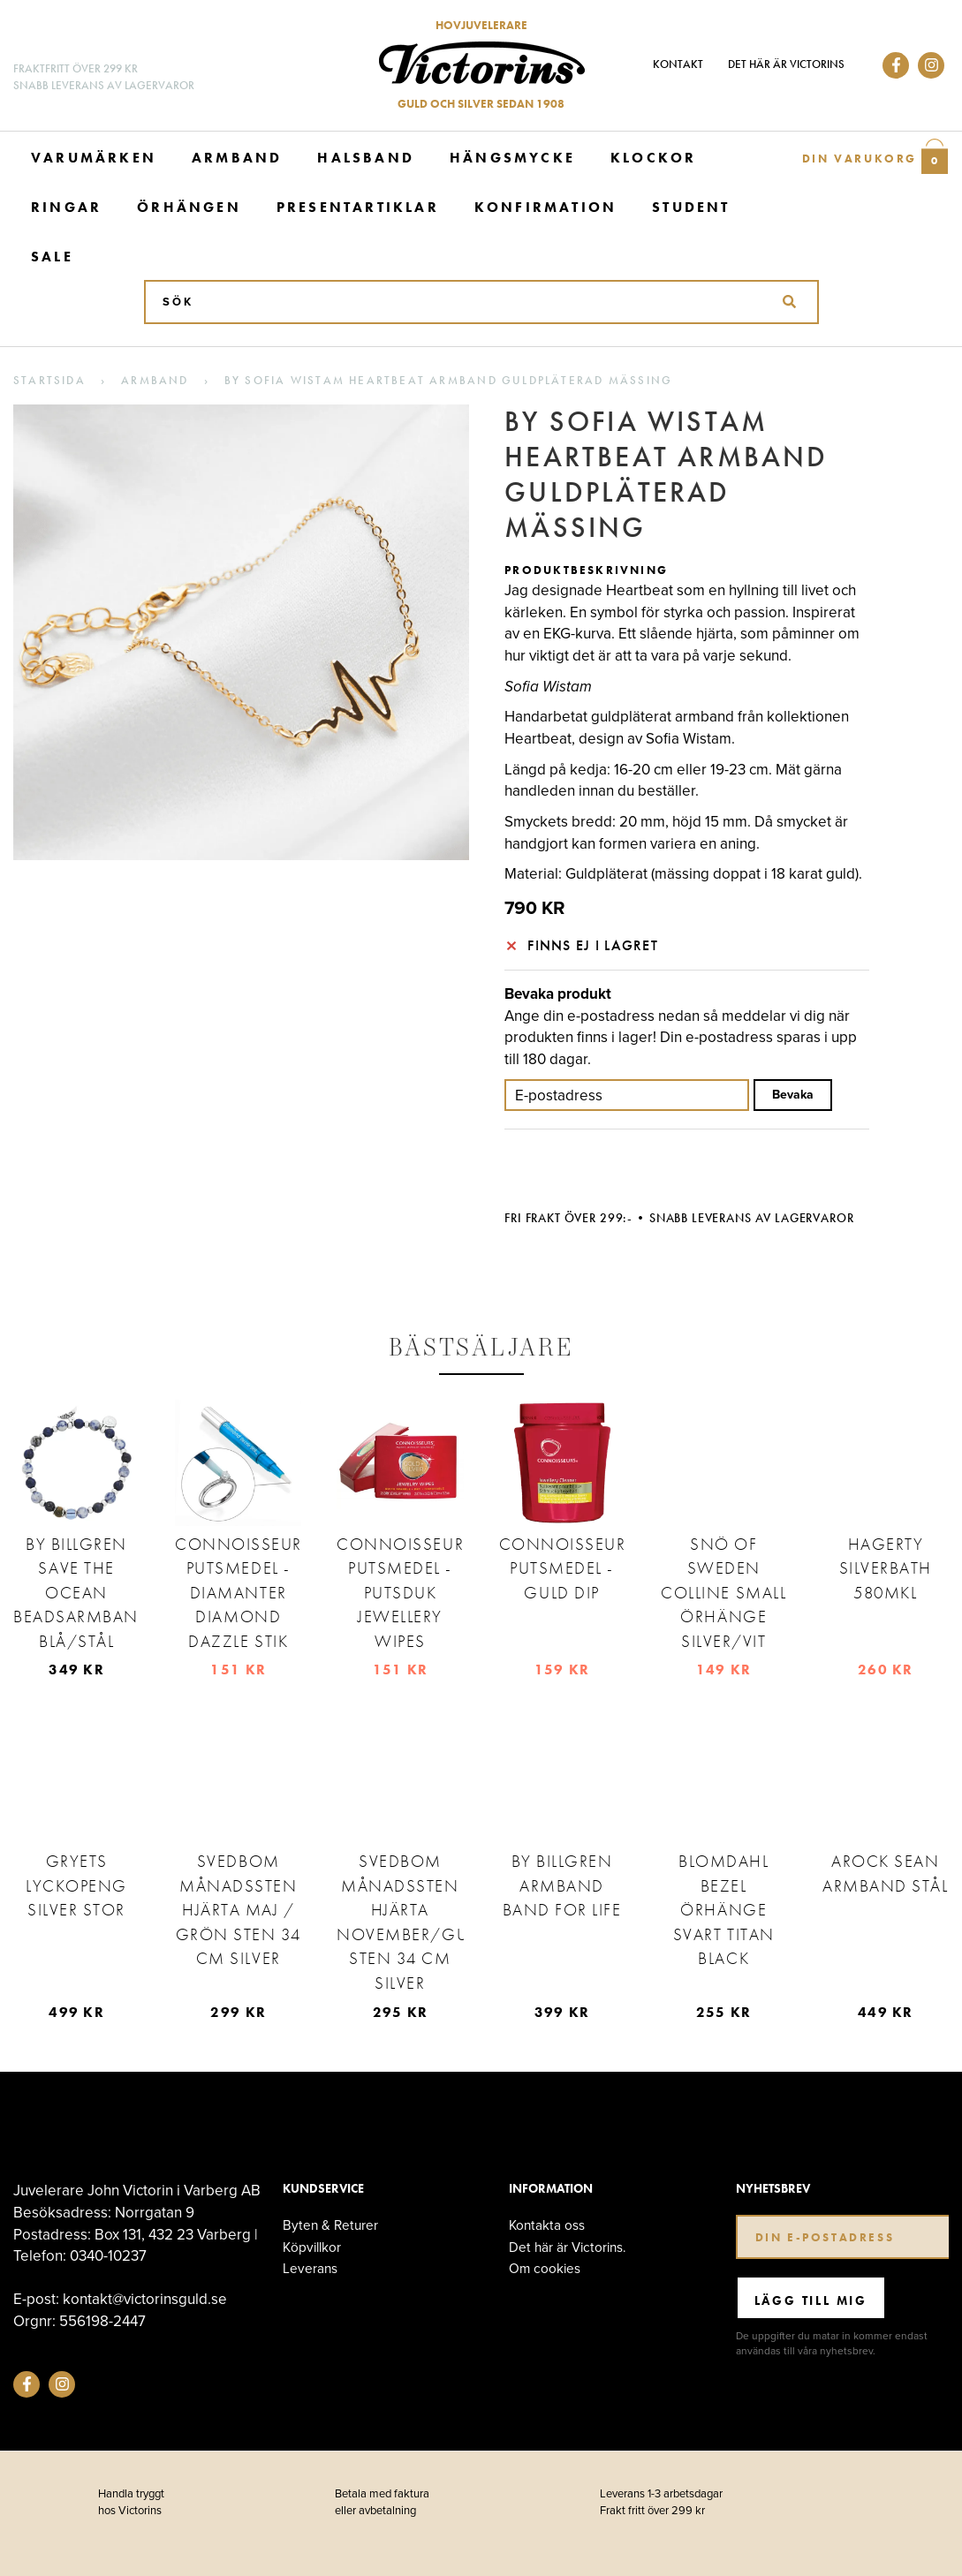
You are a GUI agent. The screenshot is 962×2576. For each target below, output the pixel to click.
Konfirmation (545, 207)
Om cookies (544, 2268)
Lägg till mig (810, 2300)
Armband (237, 157)
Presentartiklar (357, 207)
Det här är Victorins (786, 64)
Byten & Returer (330, 2225)
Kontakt (678, 64)
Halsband (365, 157)
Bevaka (793, 1094)
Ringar (66, 207)
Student (691, 207)
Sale (52, 256)
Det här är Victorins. (567, 2247)
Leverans (310, 2268)
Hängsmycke (512, 157)
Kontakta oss (547, 2225)
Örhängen (189, 207)
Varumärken (93, 157)
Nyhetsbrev (773, 2188)
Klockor (653, 157)
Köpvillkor (312, 2247)
